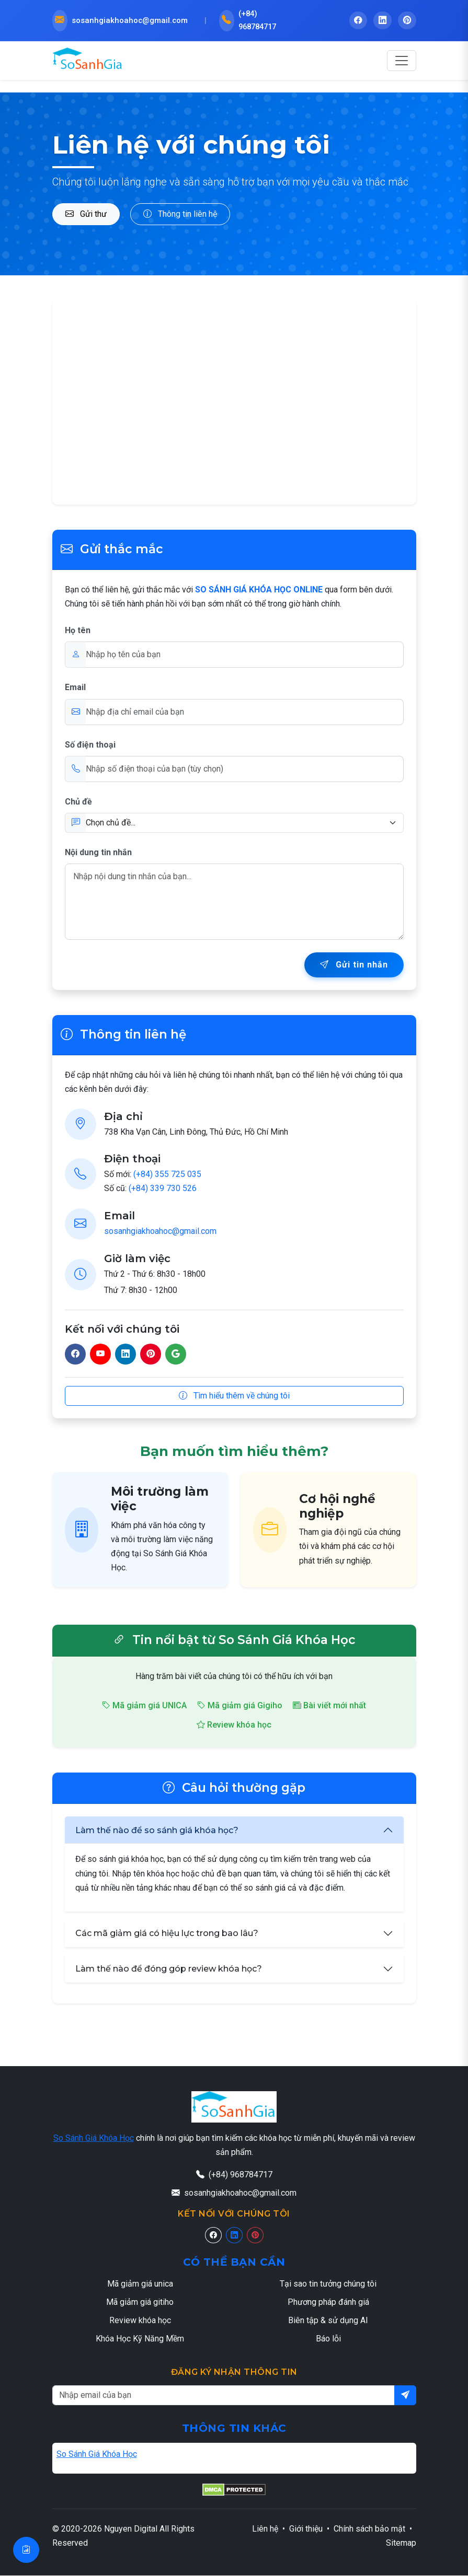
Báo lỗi (328, 2340)
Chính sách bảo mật (369, 2530)
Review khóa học (234, 1726)
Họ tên (77, 631)
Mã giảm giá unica (140, 2284)
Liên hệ (265, 2530)
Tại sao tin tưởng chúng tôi (328, 2284)
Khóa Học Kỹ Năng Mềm (140, 2340)
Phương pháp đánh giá (328, 2302)
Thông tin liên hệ (180, 214)
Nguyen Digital (130, 2530)
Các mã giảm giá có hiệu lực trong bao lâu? (166, 1934)
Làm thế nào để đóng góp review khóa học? (168, 1970)
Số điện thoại (90, 745)
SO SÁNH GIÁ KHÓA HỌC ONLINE (259, 590)
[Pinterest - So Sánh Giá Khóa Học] (406, 20)
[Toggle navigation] (401, 61)
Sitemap (401, 2544)
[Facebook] (213, 2236)
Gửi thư (86, 214)
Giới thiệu (306, 2530)
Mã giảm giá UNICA (144, 1706)
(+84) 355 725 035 (167, 1175)
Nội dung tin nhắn (98, 853)
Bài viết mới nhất (329, 1706)
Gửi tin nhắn (354, 966)
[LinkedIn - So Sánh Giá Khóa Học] (381, 20)
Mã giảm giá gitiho (140, 2302)
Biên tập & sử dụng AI (328, 2321)
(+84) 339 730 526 (163, 1189)
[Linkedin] (234, 2236)
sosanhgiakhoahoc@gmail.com (160, 1232)
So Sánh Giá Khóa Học (93, 2138)
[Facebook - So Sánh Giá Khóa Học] (356, 20)
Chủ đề (78, 802)
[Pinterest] (255, 2236)
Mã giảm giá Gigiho (239, 1706)
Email (75, 688)
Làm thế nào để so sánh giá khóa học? (156, 1831)
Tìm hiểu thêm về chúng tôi (234, 1396)
